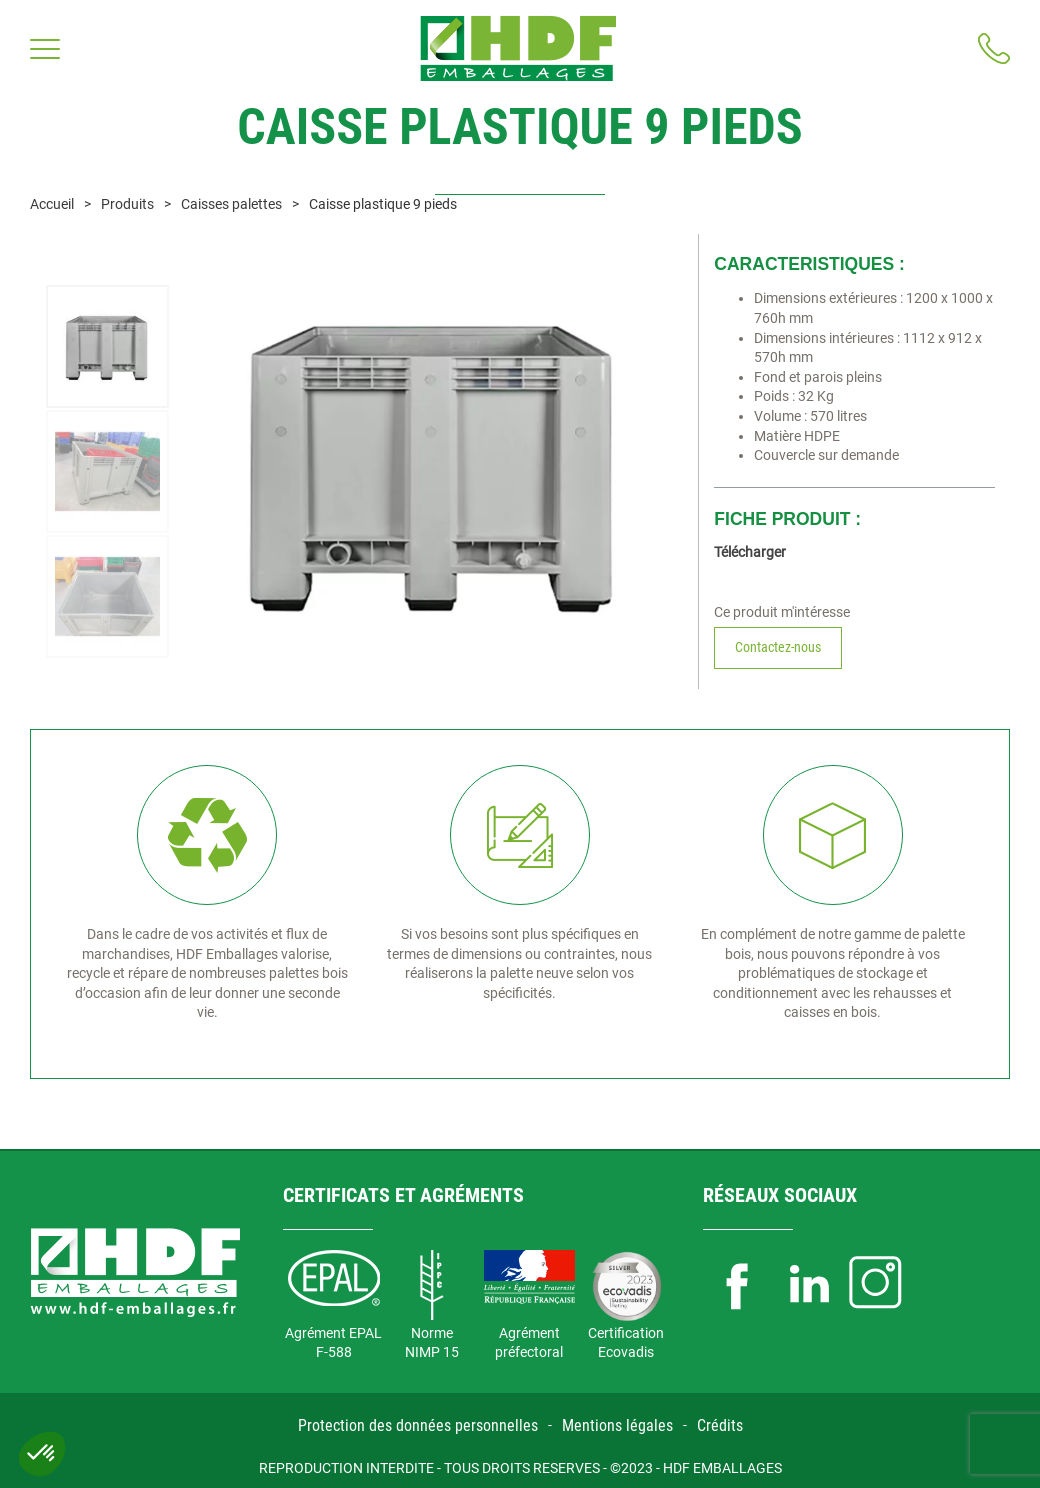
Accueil (52, 204)
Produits (127, 204)
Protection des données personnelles (418, 1425)
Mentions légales (617, 1425)
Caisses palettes (231, 204)
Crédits (720, 1425)
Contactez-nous (778, 647)
